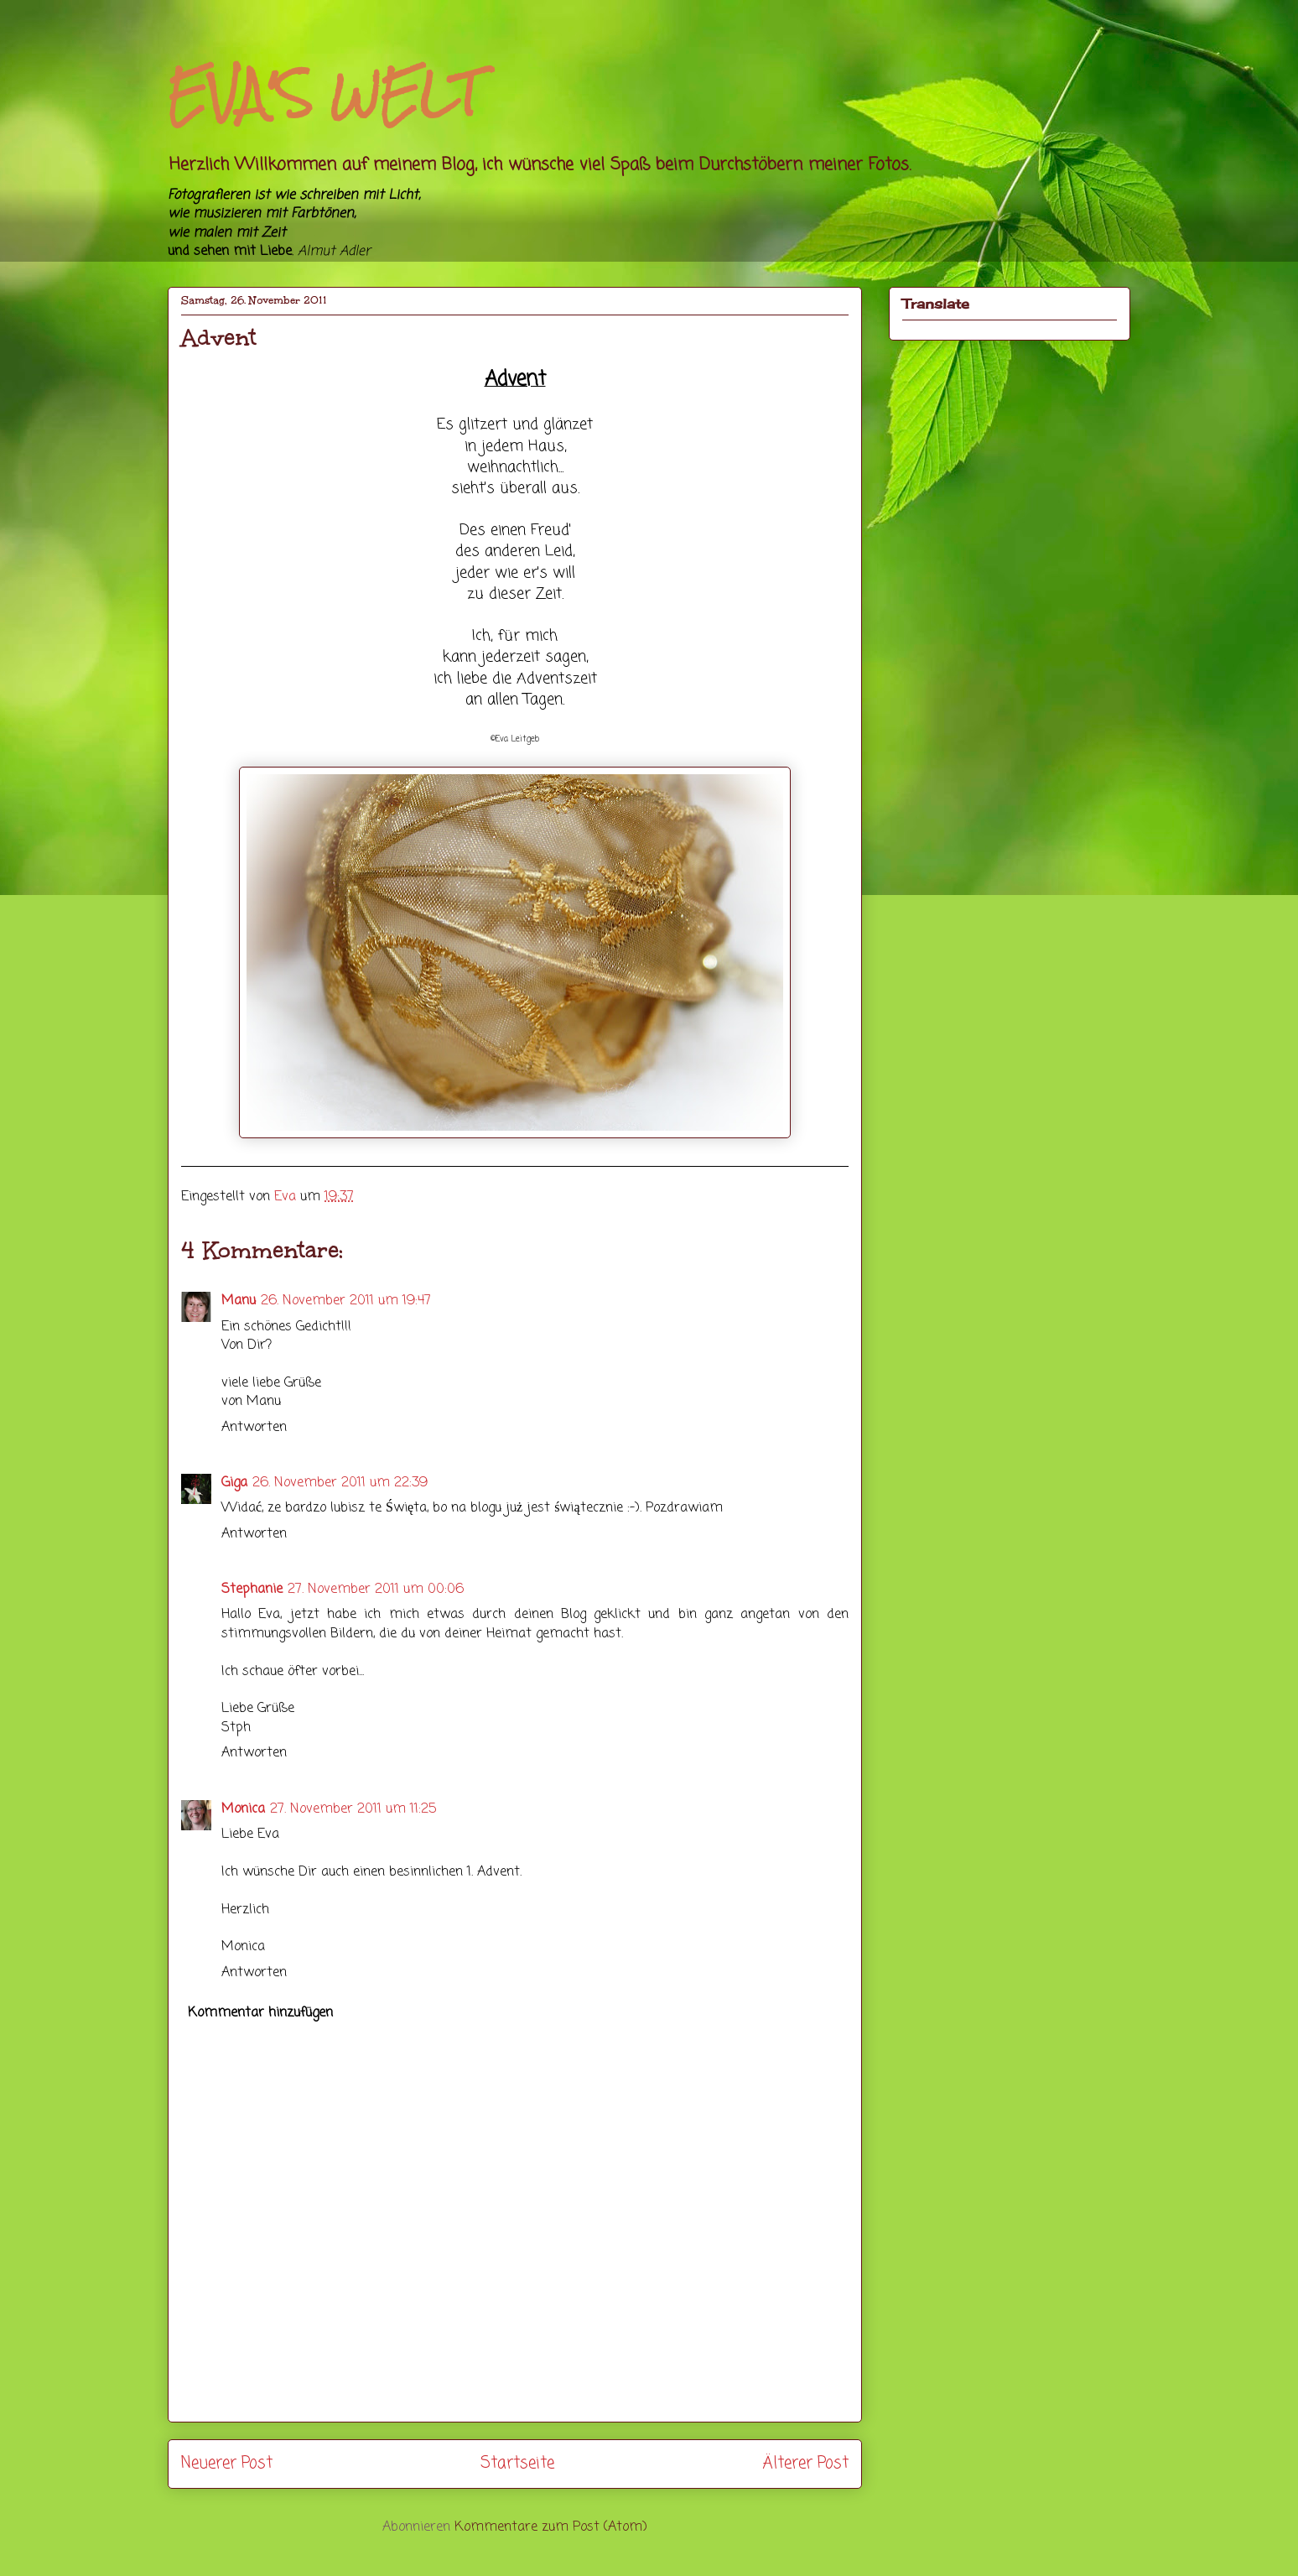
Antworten (254, 1428)
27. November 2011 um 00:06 (376, 1589)
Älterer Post (805, 2463)
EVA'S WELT (324, 93)
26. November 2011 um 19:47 (346, 1301)
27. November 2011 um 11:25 (353, 1809)
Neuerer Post (227, 2463)
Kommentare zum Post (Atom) (550, 2527)
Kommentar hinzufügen (260, 2013)
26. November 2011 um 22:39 (340, 1483)
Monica (243, 1809)
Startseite (517, 2463)
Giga (234, 1483)
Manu (238, 1301)
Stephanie (252, 1589)
